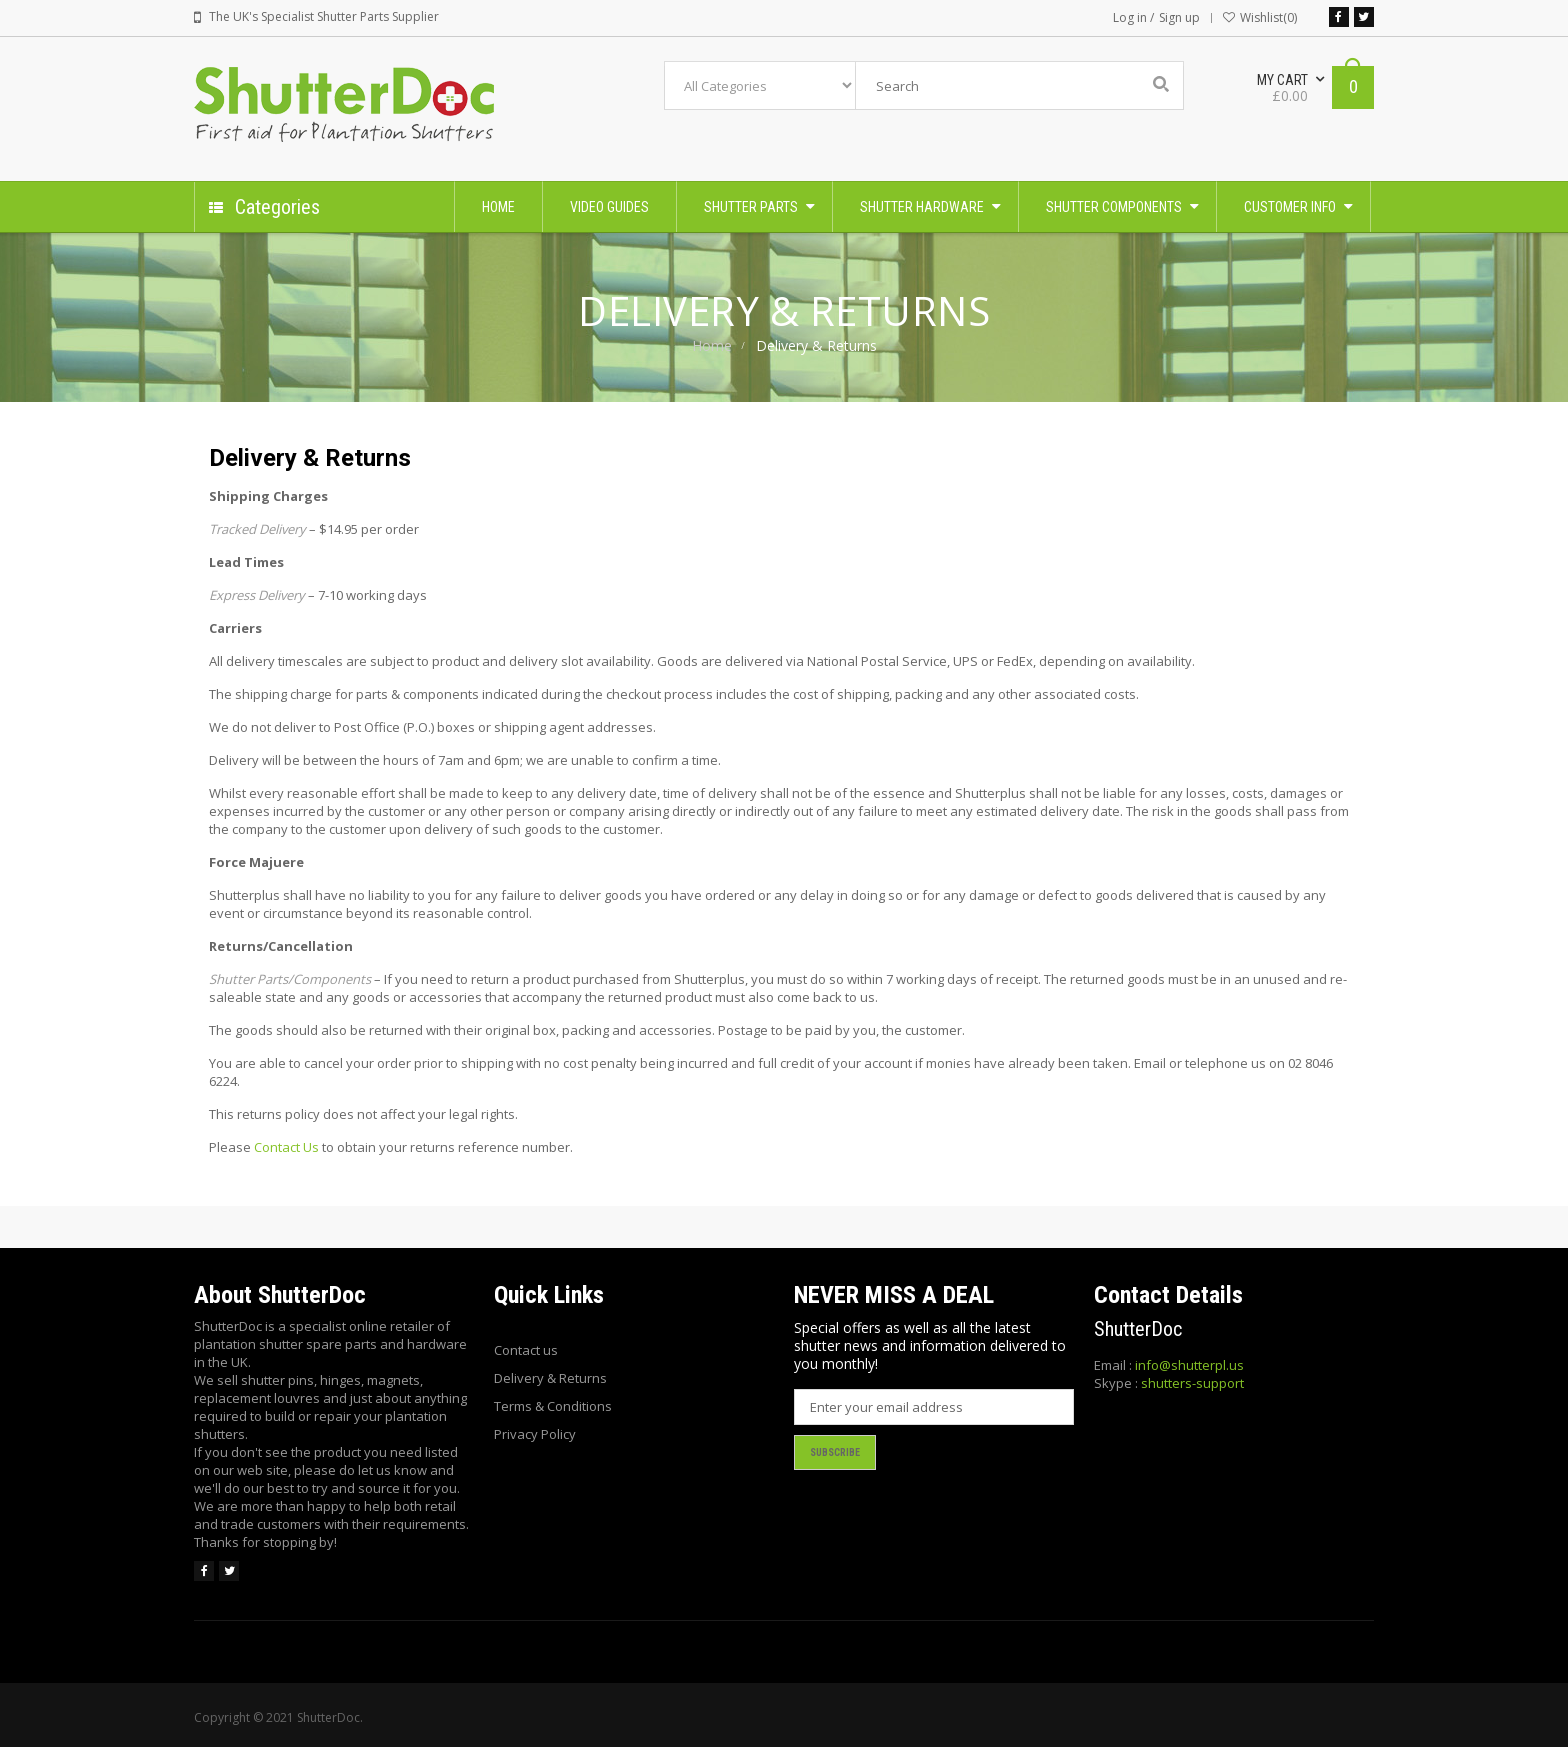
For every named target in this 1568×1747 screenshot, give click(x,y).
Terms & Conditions (553, 1406)
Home (712, 345)
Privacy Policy (535, 1434)
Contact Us (286, 1147)
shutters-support (1192, 1383)
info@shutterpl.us (1189, 1365)
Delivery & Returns (550, 1378)
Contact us (526, 1350)
